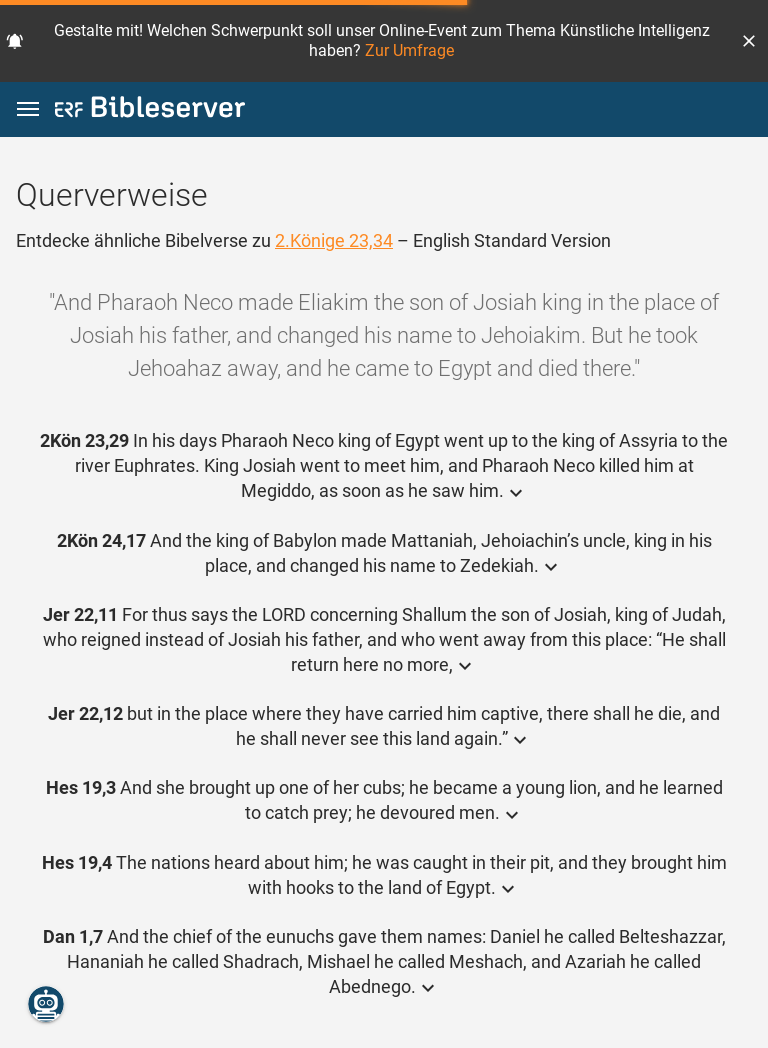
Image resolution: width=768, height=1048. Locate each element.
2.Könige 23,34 (334, 240)
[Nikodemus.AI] (46, 1004)
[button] (749, 41)
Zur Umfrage (409, 50)
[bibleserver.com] (150, 110)
